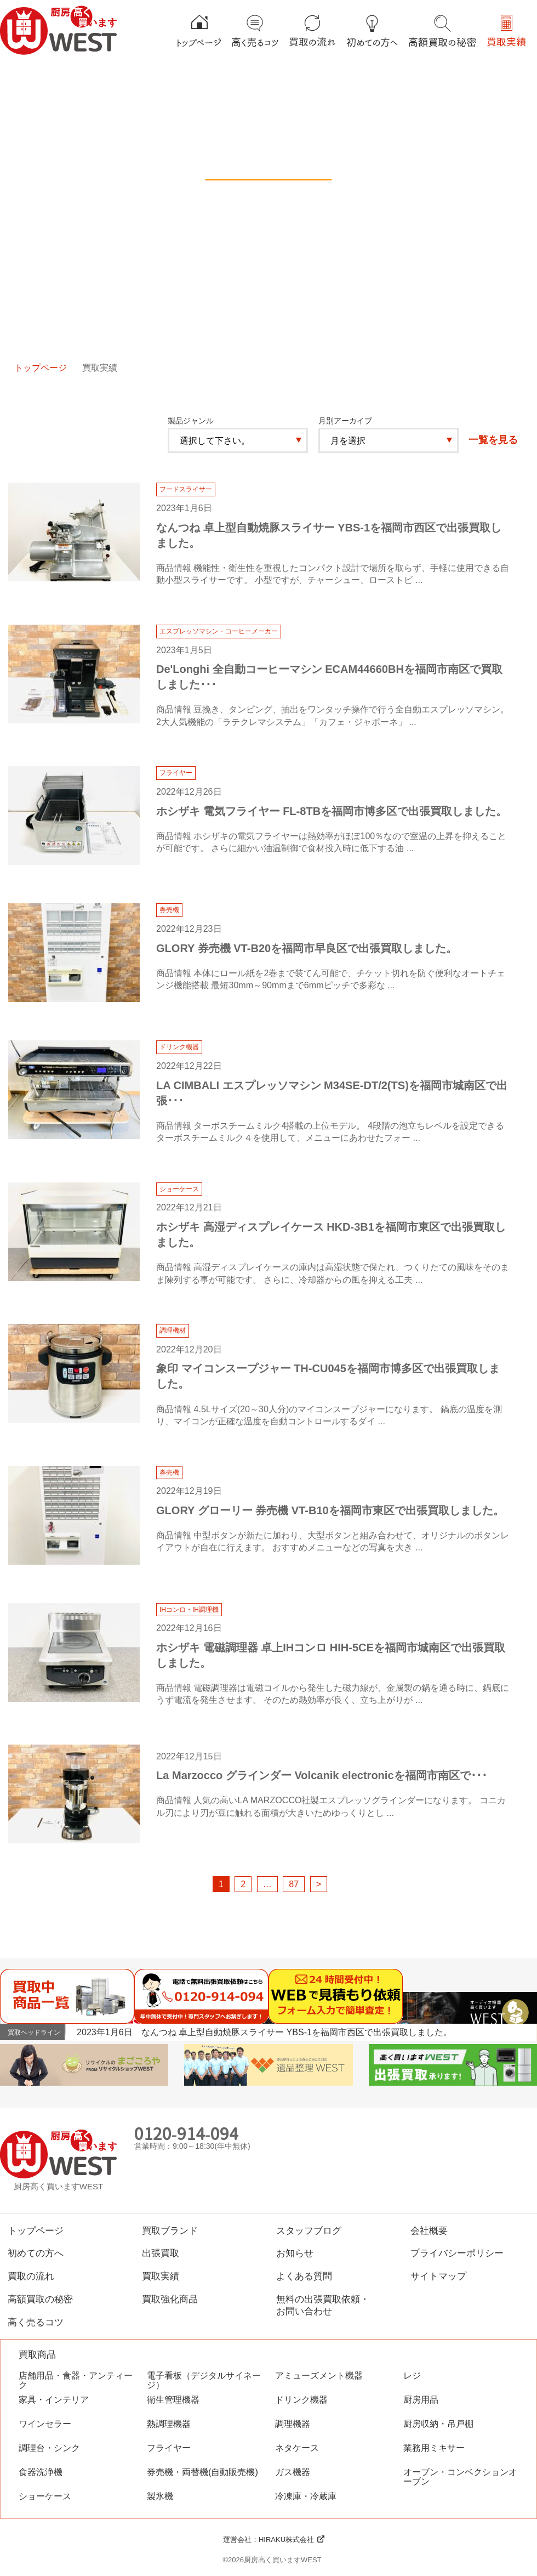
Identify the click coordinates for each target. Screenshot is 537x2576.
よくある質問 (304, 2276)
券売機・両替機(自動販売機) (202, 2472)
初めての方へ (36, 2252)
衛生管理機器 (173, 2399)
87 (294, 1884)
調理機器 (292, 2423)
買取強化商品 (170, 2299)
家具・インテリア (54, 2399)
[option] (306, 2032)
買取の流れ (31, 2276)
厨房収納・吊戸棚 (438, 2423)
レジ (412, 2375)
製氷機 (160, 2496)
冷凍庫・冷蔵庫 (305, 2496)
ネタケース (297, 2448)
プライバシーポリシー (457, 2252)
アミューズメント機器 (319, 2375)
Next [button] (526, 2031)
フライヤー (169, 2448)
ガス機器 (292, 2472)
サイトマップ (438, 2276)
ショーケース (45, 2496)
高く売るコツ (36, 2322)
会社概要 (429, 2230)
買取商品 (37, 2354)
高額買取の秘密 (40, 2299)
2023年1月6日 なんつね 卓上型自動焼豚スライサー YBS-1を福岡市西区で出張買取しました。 (264, 2032)
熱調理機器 (169, 2423)
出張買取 (160, 2252)
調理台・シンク (49, 2448)
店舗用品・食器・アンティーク (76, 2380)
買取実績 (160, 2276)
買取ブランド (170, 2230)
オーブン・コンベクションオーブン (460, 2476)
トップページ (40, 367)
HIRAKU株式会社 (286, 2539)
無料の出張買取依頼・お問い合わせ (322, 2305)
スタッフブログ (308, 2230)
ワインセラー (45, 2423)
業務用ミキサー (434, 2448)
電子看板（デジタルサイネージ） (204, 2380)
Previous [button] (512, 2031)
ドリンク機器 (301, 2399)
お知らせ (294, 2252)
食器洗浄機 (40, 2472)
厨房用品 (420, 2399)
